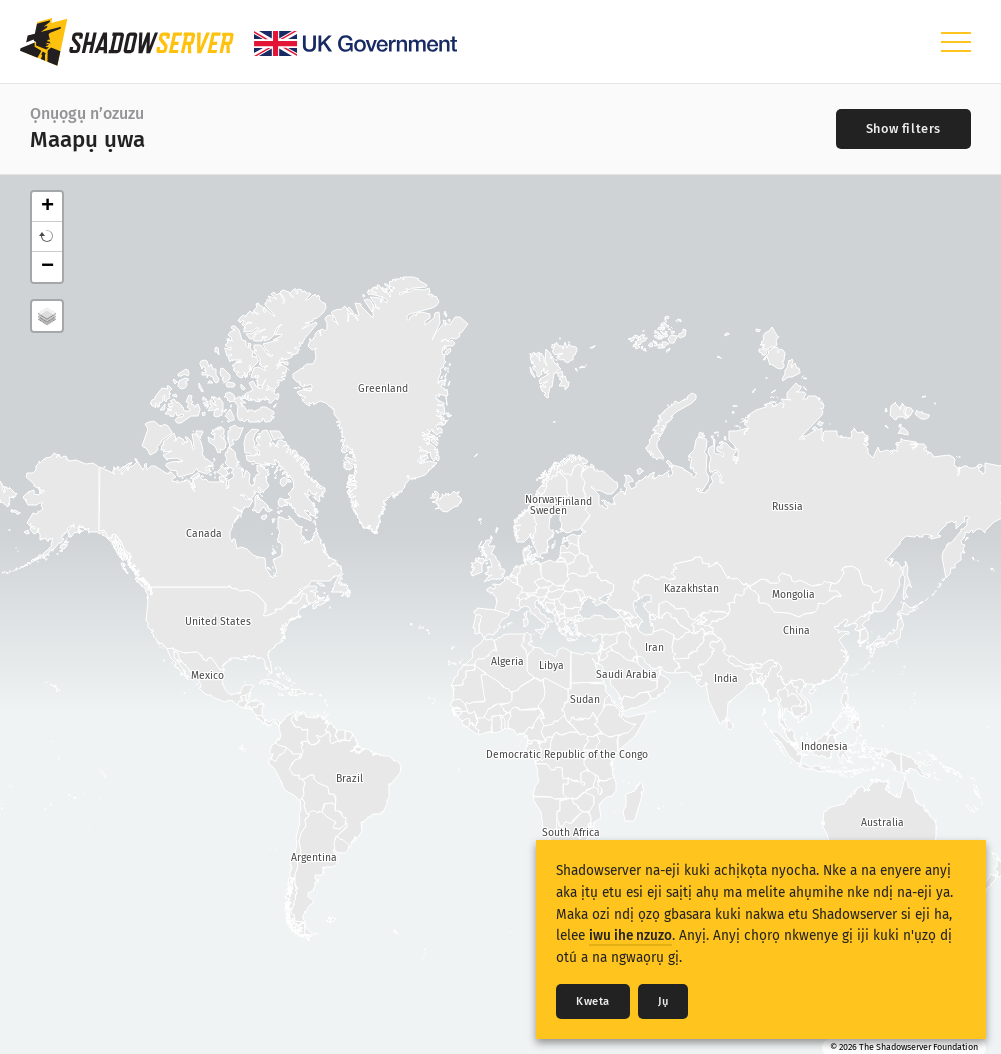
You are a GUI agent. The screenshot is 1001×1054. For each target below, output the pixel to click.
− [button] (47, 267)
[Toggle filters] (903, 129)
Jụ (663, 1001)
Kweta (593, 1001)
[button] (47, 237)
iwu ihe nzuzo (630, 935)
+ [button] (47, 207)
